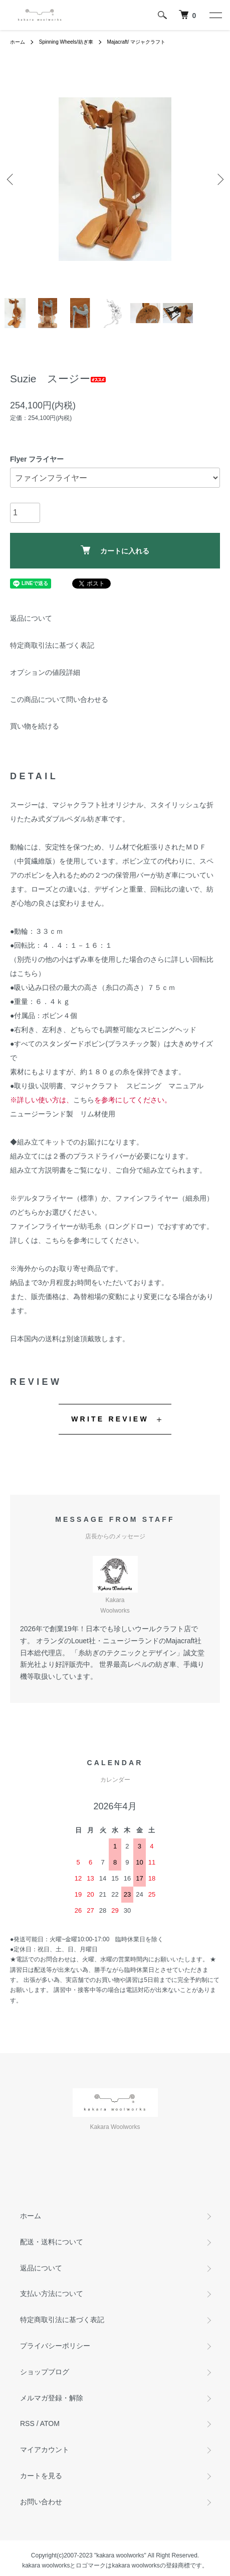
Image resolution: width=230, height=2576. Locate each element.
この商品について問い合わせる (59, 699)
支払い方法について (51, 2293)
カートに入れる (115, 550)
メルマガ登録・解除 (51, 2398)
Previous (11, 179)
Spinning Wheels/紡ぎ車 (66, 42)
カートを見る (41, 2476)
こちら (27, 973)
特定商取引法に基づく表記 (52, 645)
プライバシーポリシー (55, 2346)
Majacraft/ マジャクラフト (136, 42)
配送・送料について (51, 2242)
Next (218, 179)
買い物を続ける (34, 726)
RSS (27, 2423)
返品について (31, 618)
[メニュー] (215, 15)
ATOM (50, 2423)
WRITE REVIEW (110, 1419)
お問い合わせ (41, 2502)
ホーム (17, 42)
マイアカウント (44, 2450)
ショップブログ (44, 2372)
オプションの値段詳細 (45, 672)
